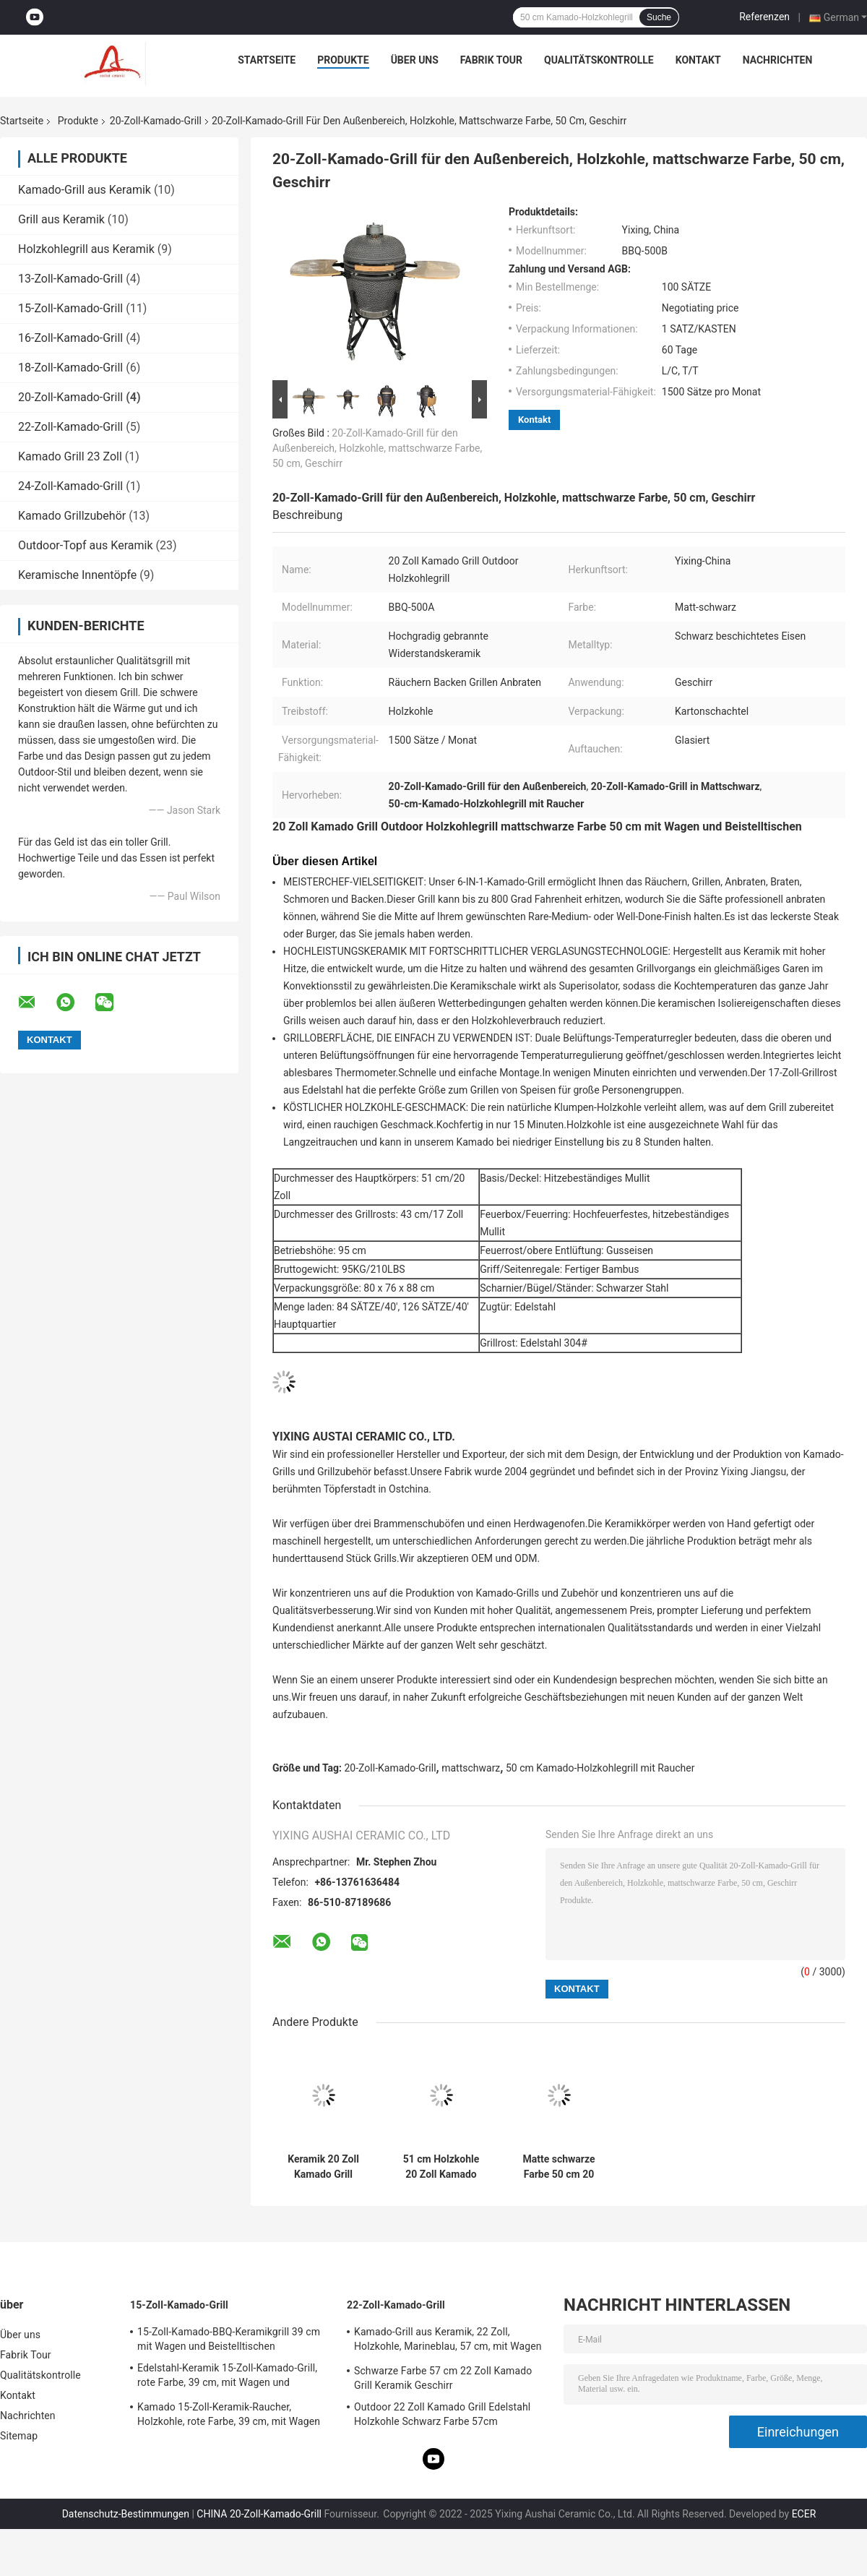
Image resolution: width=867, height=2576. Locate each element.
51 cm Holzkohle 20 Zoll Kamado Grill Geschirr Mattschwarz (441, 2167)
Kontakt (698, 60)
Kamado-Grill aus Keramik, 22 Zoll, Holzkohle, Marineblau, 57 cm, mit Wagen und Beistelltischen (448, 2341)
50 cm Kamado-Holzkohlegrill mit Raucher (600, 1768)
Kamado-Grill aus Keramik (84, 190)
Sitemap (19, 2436)
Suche (659, 17)
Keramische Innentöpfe (77, 575)
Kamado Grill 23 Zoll (70, 456)
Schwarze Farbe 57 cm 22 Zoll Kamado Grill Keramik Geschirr (443, 2378)
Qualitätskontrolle (599, 60)
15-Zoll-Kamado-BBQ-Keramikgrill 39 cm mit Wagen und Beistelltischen (228, 2339)
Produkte (342, 60)
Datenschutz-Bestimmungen (125, 2514)
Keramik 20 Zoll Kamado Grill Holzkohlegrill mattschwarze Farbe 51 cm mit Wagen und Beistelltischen (324, 2167)
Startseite (267, 60)
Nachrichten (778, 60)
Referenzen (764, 16)
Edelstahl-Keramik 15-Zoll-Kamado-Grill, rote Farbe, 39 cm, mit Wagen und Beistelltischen (227, 2377)
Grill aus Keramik (61, 219)
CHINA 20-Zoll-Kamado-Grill (259, 2514)
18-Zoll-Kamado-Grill (70, 367)
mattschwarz (470, 1768)
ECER (804, 2514)
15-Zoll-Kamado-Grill (70, 308)
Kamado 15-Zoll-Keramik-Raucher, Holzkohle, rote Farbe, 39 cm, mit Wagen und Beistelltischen (228, 2416)
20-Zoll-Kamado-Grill (156, 120)
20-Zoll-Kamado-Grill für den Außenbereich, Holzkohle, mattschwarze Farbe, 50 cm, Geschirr (377, 448)
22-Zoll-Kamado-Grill (70, 427)
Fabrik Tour (491, 60)
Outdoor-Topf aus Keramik (85, 545)
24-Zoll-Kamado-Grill (70, 486)
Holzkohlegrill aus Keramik (86, 249)
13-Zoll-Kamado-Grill (70, 278)
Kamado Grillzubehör (72, 516)
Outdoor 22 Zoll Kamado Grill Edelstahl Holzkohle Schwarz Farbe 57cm (442, 2414)
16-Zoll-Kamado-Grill (70, 338)
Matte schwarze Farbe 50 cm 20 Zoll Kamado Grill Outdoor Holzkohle (559, 2167)
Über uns (415, 60)
